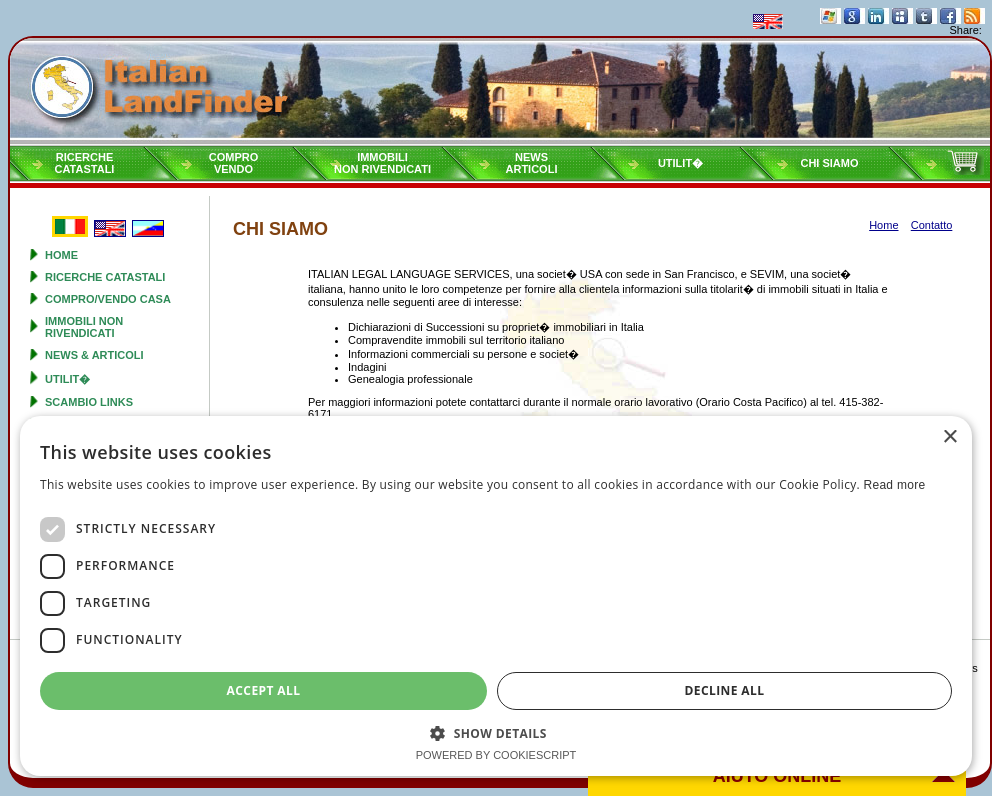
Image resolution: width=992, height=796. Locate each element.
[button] (496, 732)
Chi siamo (829, 163)
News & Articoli (94, 355)
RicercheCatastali (85, 163)
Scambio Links (89, 402)
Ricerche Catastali (105, 277)
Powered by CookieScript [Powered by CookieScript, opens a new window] (496, 755)
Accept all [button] (264, 690)
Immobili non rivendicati (84, 327)
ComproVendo (234, 163)
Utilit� (680, 163)
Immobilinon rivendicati (382, 163)
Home (61, 255)
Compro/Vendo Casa (108, 299)
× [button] (949, 437)
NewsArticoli (532, 163)
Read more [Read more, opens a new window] (894, 485)
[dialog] (496, 596)
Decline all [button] (725, 690)
